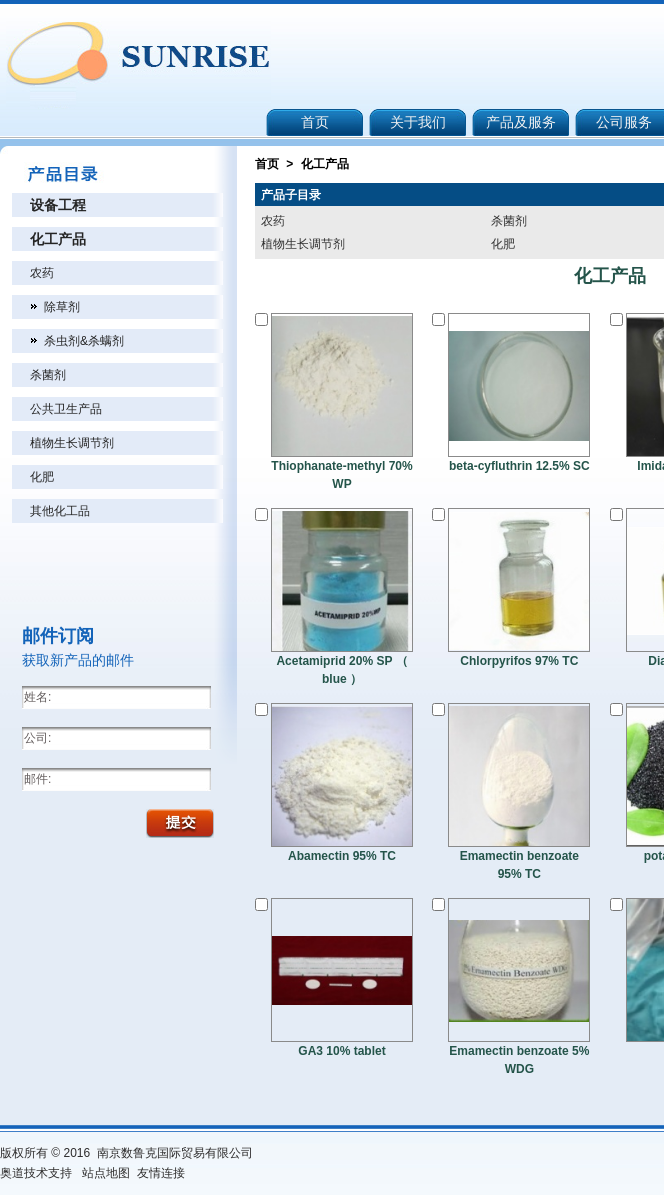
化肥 (42, 477)
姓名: (37, 697)
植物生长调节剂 (72, 443)
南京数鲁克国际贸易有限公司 (176, 1153)
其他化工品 (60, 511)
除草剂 (62, 307)
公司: (37, 738)
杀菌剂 (48, 375)
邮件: (37, 779)
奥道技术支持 (36, 1173)
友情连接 (161, 1173)
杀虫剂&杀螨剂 (84, 341)
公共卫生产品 (66, 409)
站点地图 (106, 1173)
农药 (42, 273)
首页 (267, 164)
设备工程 (58, 205)
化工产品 (58, 239)
